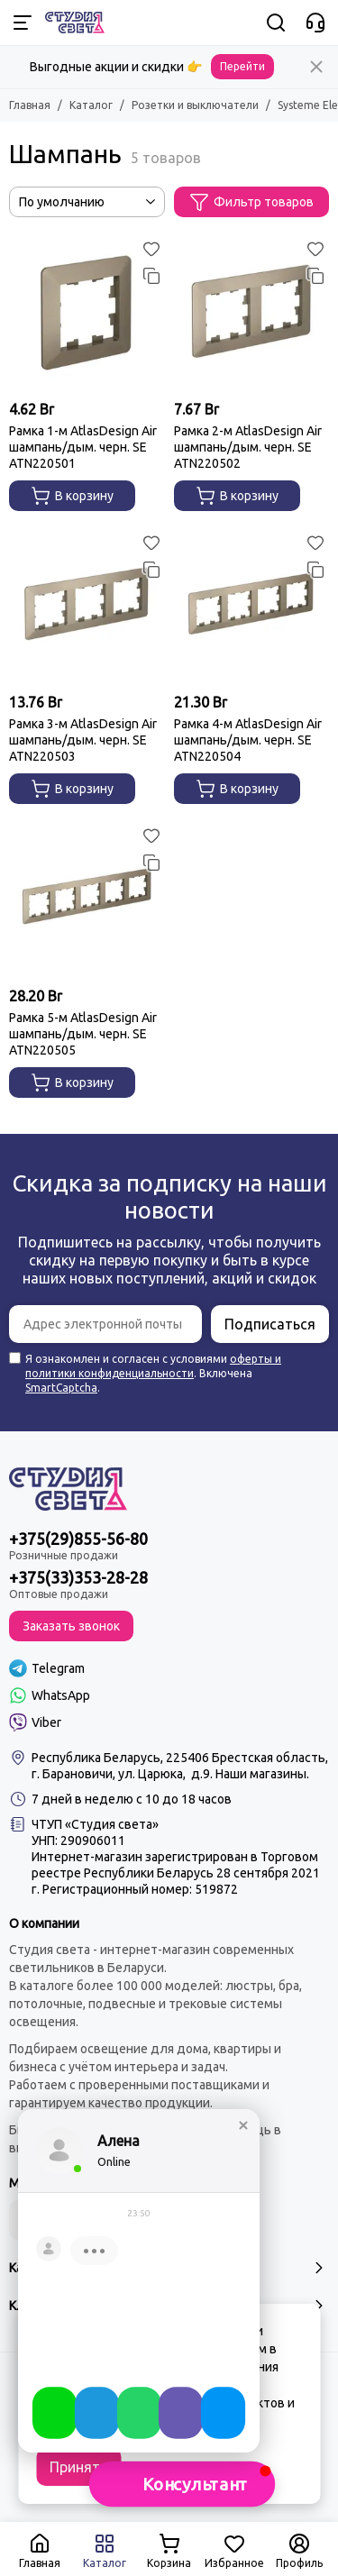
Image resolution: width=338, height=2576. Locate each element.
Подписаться (269, 1324)
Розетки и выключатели (195, 105)
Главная (29, 105)
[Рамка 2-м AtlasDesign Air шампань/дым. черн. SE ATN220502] (252, 313)
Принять (78, 2467)
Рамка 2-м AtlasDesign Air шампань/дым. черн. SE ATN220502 (248, 447)
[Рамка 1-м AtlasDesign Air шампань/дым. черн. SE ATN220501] (87, 313)
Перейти (242, 66)
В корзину (72, 496)
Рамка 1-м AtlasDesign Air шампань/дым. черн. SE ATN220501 (83, 447)
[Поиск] (276, 22)
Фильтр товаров (251, 202)
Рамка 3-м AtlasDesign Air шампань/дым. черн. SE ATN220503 (83, 740)
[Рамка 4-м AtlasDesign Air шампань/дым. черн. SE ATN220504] (252, 607)
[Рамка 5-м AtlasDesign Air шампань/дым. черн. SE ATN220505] (87, 900)
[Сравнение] (151, 275)
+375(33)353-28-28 (78, 1577)
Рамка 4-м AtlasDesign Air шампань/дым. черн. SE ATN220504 (248, 740)
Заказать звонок (71, 1626)
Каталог (91, 105)
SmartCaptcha (61, 1387)
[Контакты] (315, 22)
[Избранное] (151, 248)
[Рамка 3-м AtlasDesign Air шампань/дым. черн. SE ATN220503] (87, 607)
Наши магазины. (262, 1774)
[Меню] (22, 22)
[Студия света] (75, 22)
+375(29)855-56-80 (78, 1539)
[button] (182, 2484)
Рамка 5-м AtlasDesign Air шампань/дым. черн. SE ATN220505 (83, 1033)
